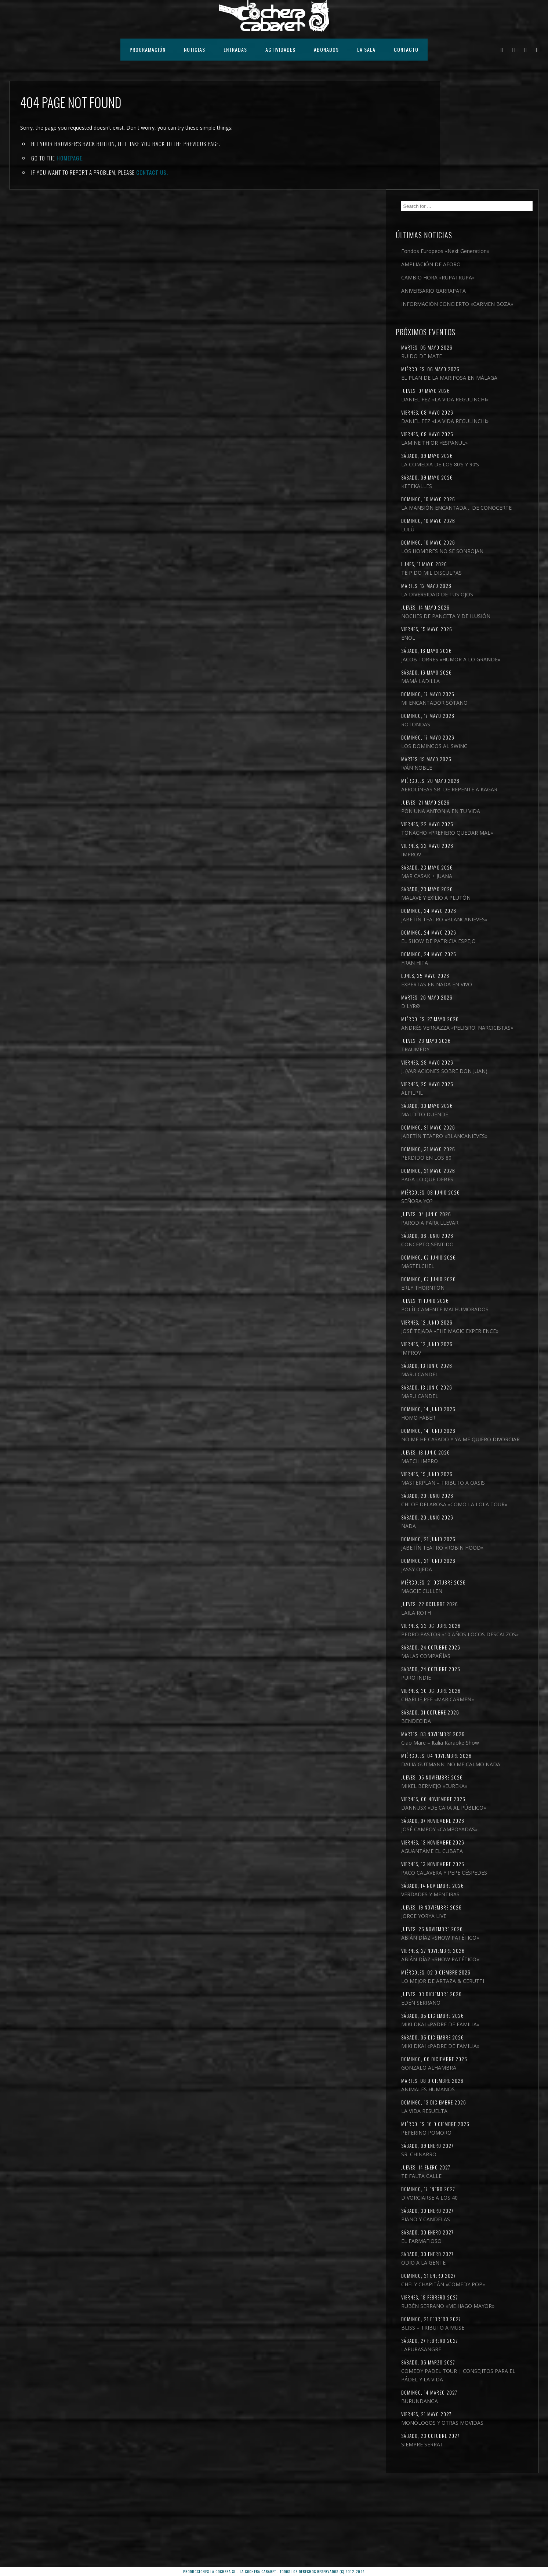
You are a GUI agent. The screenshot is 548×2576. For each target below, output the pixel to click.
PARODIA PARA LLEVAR (476, 1231)
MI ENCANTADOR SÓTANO (481, 661)
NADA (455, 1568)
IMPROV (458, 829)
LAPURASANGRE (468, 2426)
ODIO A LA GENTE (470, 2330)
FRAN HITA (461, 946)
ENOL (455, 587)
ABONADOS (326, 49)
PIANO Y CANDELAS (472, 2287)
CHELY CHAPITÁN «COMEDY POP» (489, 2352)
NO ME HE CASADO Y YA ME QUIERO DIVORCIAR (482, 1469)
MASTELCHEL (464, 1275)
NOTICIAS (194, 49)
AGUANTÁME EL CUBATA (478, 1910)
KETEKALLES (463, 419)
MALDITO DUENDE (471, 1115)
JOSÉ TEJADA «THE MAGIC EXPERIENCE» (479, 1353)
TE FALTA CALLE (468, 2244)
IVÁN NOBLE (463, 726)
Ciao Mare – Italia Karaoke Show (487, 1794)
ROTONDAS (462, 682)
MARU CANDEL (466, 1400)
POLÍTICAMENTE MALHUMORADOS (470, 1322)
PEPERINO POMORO (473, 2200)
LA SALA (366, 49)
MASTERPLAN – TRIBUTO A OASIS (489, 1517)
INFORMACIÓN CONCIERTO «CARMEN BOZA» (482, 207)
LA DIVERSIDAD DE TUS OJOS (484, 535)
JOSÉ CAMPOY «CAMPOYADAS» (486, 1889)
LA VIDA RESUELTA (471, 2179)
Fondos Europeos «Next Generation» (476, 145)
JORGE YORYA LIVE (470, 1984)
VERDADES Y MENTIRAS (477, 1962)
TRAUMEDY (462, 1041)
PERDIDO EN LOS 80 (473, 1166)
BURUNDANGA (466, 2486)
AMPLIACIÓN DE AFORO (477, 163)
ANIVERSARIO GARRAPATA (480, 189)
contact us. (152, 172)
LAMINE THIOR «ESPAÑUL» (481, 375)
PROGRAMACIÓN (148, 49)
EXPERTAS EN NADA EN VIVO (483, 968)
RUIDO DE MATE (468, 263)
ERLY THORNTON (469, 1296)
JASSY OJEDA (463, 1612)
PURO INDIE (463, 1729)
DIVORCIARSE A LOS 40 (476, 2265)
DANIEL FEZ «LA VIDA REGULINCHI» (474, 320)
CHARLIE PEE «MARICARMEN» (484, 1750)
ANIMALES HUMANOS (474, 2157)
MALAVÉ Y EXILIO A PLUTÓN (482, 873)
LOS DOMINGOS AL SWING (481, 704)
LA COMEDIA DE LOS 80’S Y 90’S (487, 397)
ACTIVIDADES (280, 49)
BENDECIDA (463, 1772)
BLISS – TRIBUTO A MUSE (479, 2404)
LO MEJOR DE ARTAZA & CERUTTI (489, 2049)
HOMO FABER (465, 1443)
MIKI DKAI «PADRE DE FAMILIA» (487, 2092)
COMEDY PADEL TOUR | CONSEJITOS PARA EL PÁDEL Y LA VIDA (489, 2456)
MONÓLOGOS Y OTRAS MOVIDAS (489, 2507)
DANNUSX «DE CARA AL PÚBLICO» (490, 1867)
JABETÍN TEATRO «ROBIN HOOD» (489, 1590)
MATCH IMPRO (466, 1495)
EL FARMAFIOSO (468, 2309)
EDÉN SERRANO (467, 2070)
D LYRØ (457, 989)
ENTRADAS (235, 49)
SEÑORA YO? (463, 1210)
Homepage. (70, 158)
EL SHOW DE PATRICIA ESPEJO (485, 924)
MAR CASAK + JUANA (473, 851)
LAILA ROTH (463, 1655)
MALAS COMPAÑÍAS (472, 1707)
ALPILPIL (458, 1093)
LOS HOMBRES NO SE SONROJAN (489, 492)
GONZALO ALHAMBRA (475, 2135)
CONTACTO (406, 49)
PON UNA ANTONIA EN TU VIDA (487, 777)
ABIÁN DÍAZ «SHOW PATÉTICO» (487, 2005)
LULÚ (454, 470)
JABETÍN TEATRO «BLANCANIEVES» (469, 899)
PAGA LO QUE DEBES (474, 1188)
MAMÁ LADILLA (467, 639)
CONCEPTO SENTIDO (474, 1253)
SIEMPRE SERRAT (469, 2529)
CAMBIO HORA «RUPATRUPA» (484, 176)
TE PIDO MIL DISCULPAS (478, 514)
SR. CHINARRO (465, 2222)
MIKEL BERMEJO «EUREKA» (481, 1845)
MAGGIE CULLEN (468, 1633)
